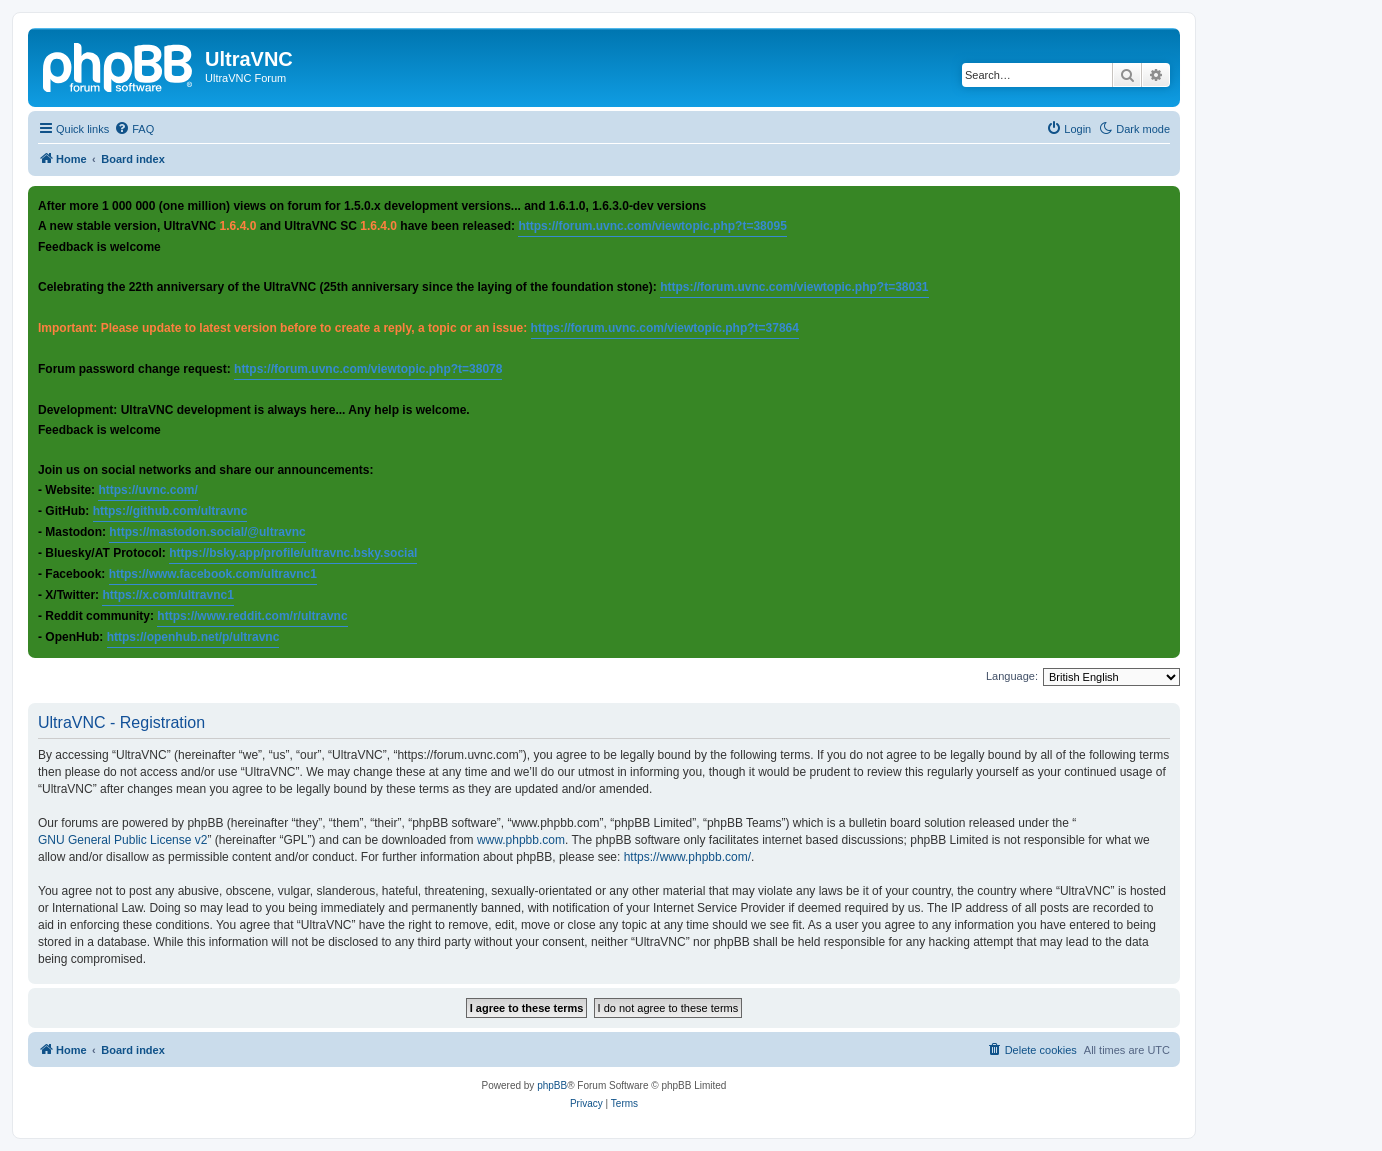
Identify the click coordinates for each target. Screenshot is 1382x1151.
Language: (1012, 676)
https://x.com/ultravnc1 (167, 595)
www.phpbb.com (521, 840)
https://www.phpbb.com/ (687, 857)
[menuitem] (134, 129)
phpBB (552, 1085)
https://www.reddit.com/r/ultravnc (252, 616)
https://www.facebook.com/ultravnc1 (213, 574)
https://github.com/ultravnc (170, 511)
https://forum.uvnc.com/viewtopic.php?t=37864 (665, 328)
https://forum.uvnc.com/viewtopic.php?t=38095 (652, 226)
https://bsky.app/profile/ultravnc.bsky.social (293, 553)
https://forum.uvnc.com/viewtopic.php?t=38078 (368, 369)
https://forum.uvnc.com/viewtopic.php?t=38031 (794, 287)
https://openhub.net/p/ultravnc (193, 637)
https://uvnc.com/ (147, 490)
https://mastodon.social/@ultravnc (207, 532)
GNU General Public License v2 (122, 840)
